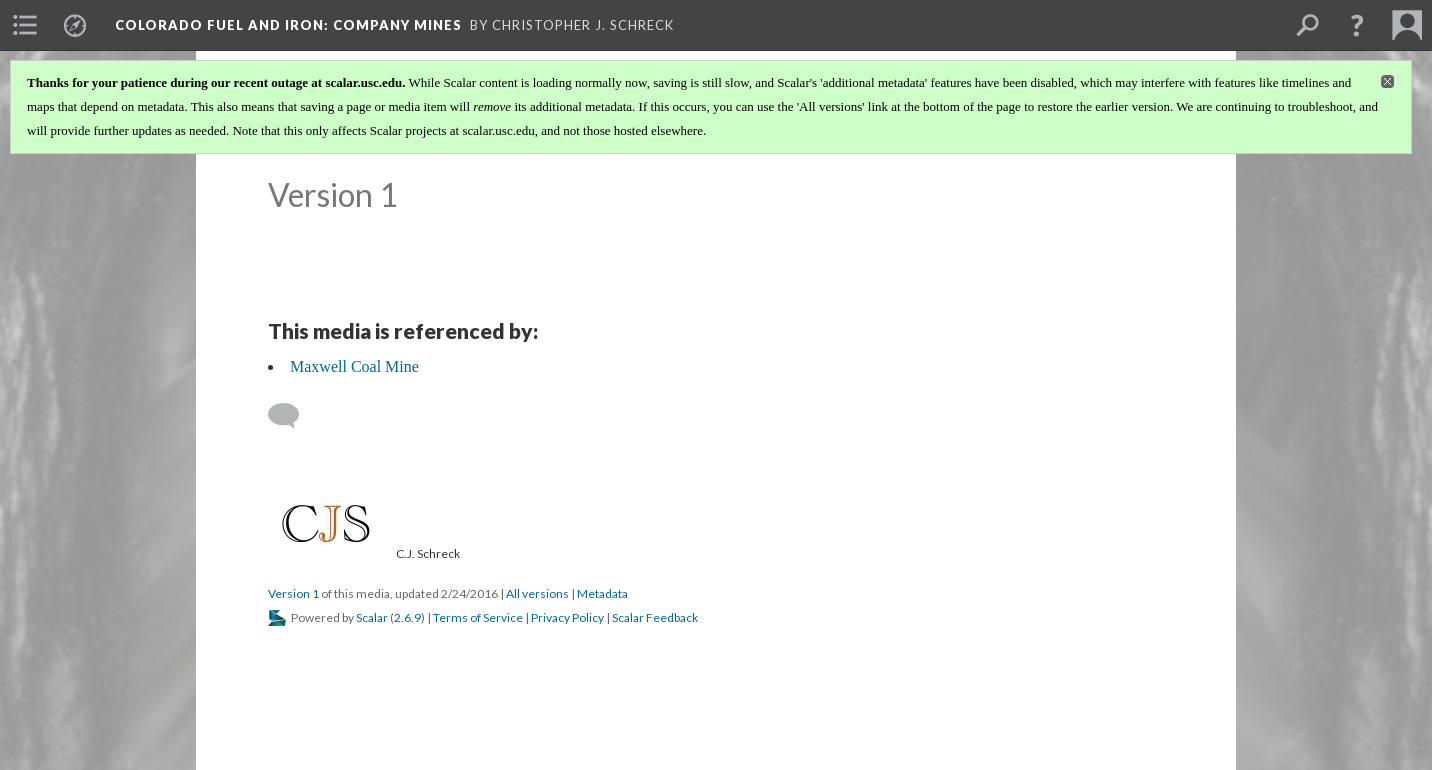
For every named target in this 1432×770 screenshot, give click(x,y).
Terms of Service (478, 617)
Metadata (602, 593)
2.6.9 (407, 617)
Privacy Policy (567, 617)
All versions (537, 593)
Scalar (372, 617)
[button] (1357, 25)
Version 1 (293, 593)
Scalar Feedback (655, 617)
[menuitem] (25, 25)
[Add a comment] (292, 416)
